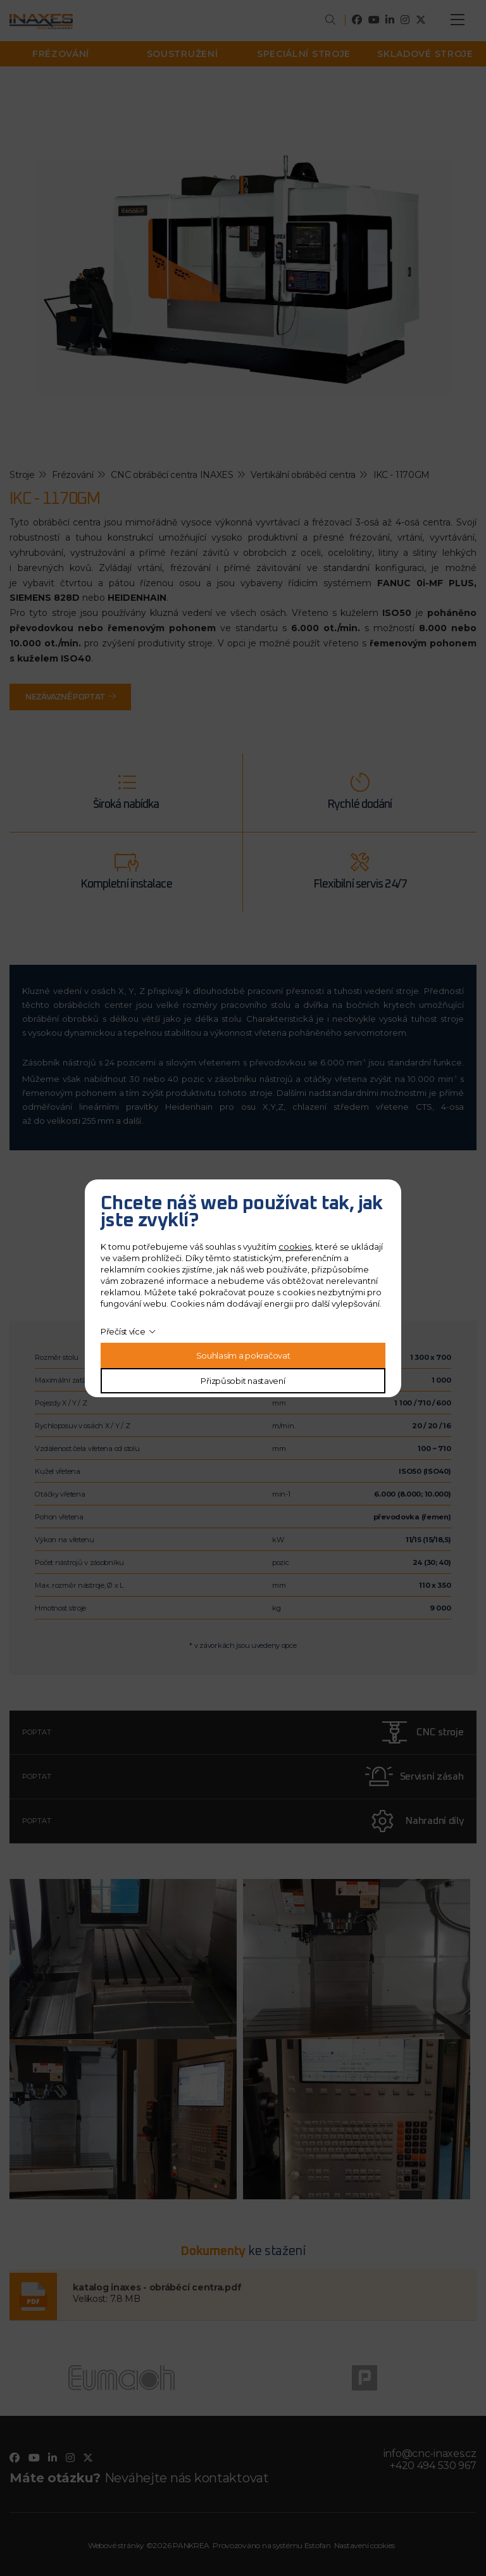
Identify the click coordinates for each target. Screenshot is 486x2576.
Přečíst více (123, 1331)
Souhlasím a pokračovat (243, 1355)
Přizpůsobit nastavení (243, 1381)
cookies (294, 1246)
